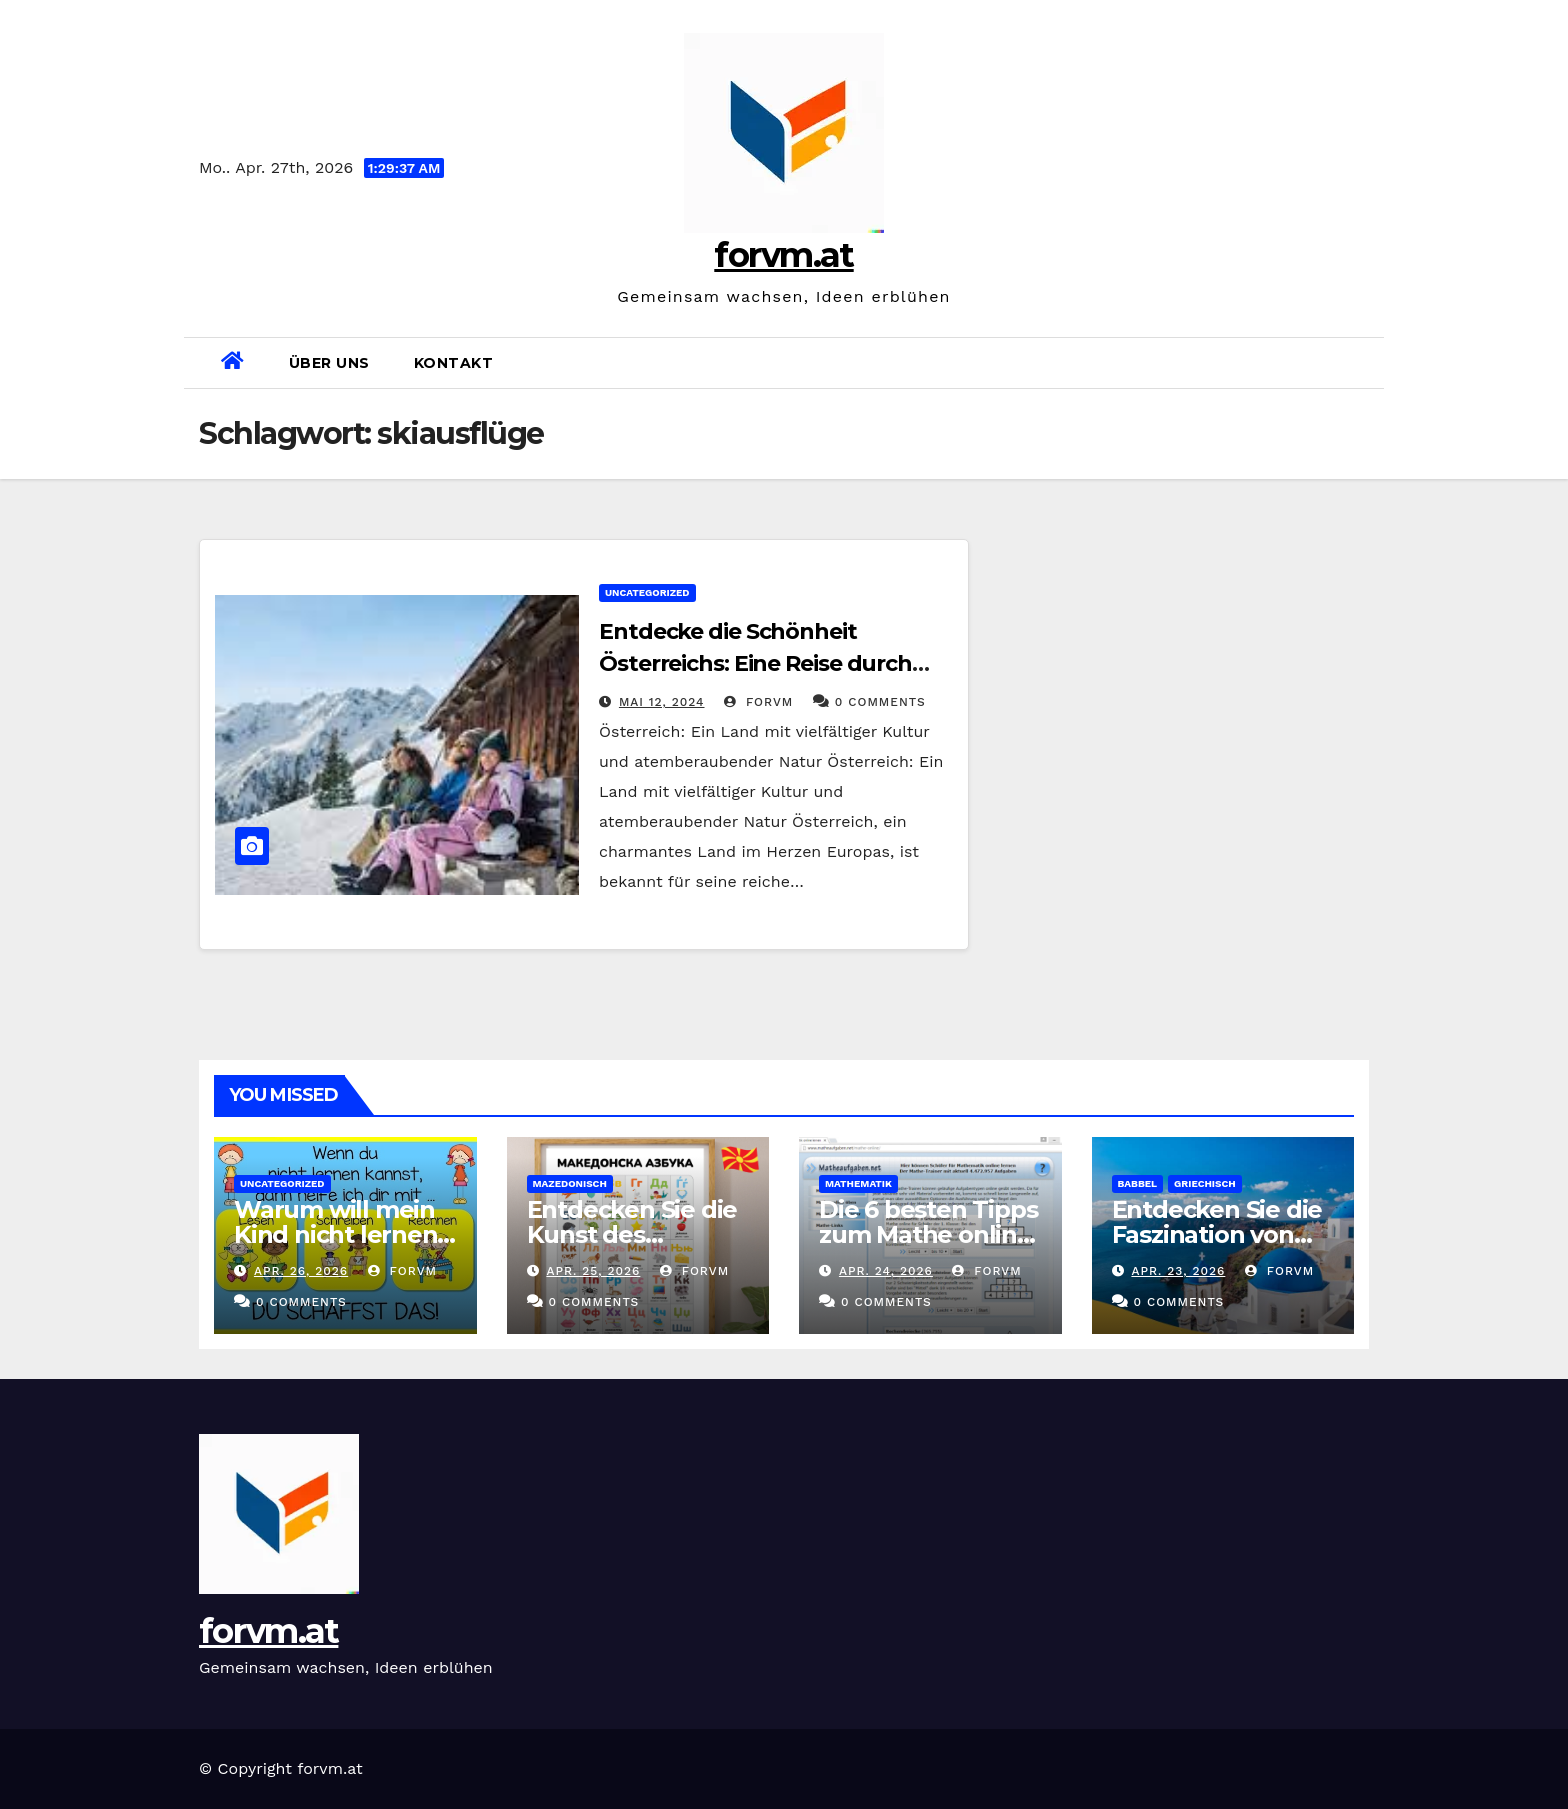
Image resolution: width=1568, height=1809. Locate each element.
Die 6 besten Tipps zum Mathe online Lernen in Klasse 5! (928, 1234)
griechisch (1205, 1183)
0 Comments (880, 702)
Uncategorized (647, 592)
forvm (758, 702)
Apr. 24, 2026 (886, 1271)
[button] (1361, 362)
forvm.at (783, 255)
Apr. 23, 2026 (1178, 1271)
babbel (1138, 1183)
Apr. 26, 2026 (301, 1271)
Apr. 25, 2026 (593, 1271)
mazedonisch (570, 1183)
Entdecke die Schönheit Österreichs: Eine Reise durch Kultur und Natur (755, 663)
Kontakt (454, 363)
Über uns (329, 363)
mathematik (858, 1183)
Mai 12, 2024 (662, 702)
